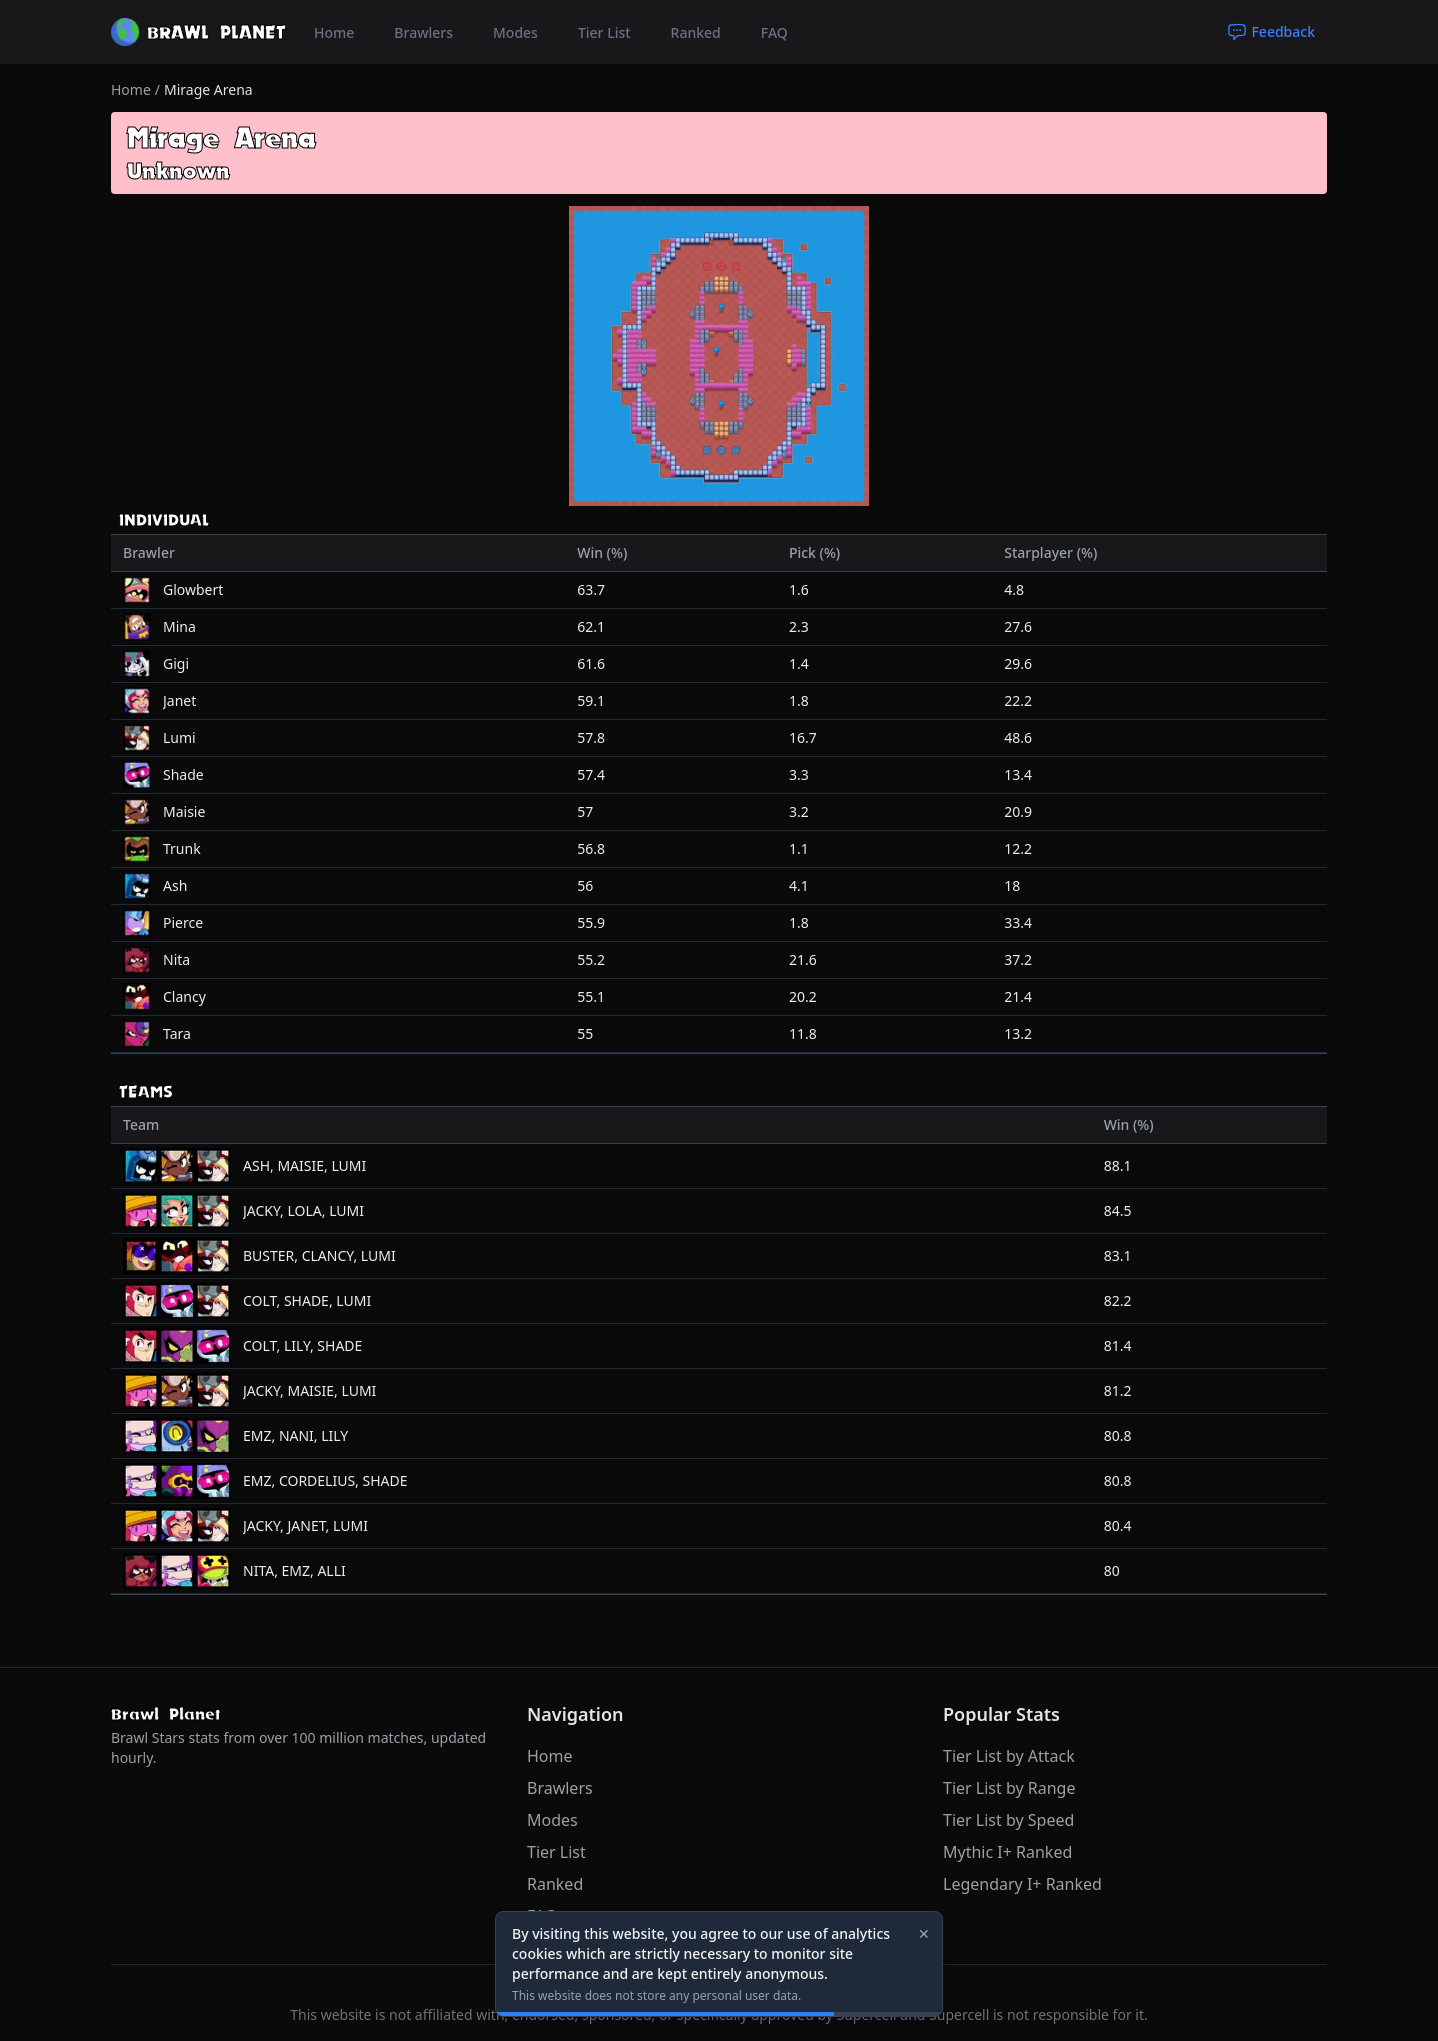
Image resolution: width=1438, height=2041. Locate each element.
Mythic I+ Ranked (1007, 1852)
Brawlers (423, 32)
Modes (515, 32)
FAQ (774, 32)
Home (334, 32)
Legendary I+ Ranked (1022, 1884)
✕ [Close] (924, 1933)
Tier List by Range (1009, 1788)
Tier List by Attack (1009, 1756)
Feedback (1271, 32)
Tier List (604, 32)
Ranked (696, 32)
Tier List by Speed (1008, 1820)
